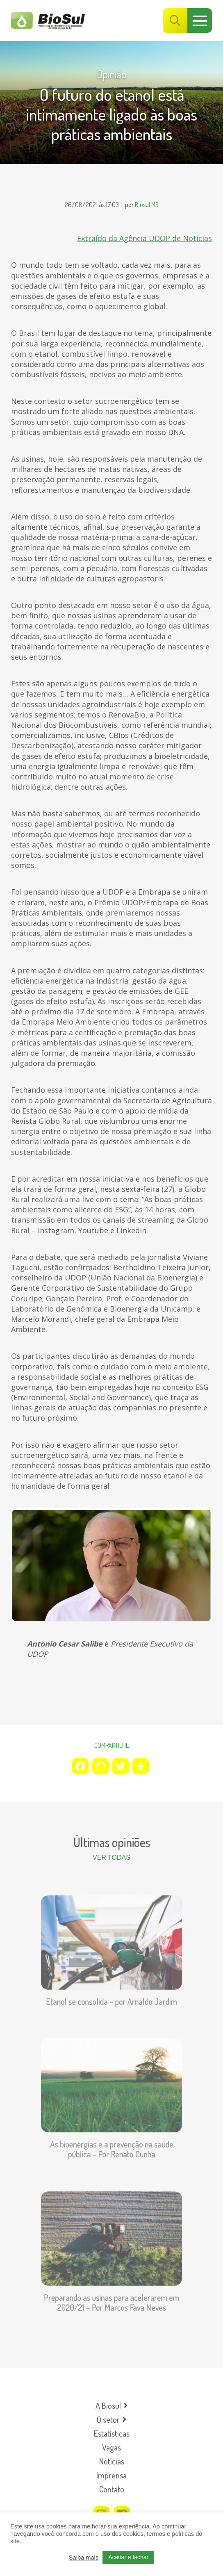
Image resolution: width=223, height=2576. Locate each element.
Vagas (111, 2447)
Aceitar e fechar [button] (128, 2557)
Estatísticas (112, 2433)
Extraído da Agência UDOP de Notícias (144, 238)
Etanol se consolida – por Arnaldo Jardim (111, 1995)
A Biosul (108, 2405)
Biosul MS (147, 204)
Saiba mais (84, 2557)
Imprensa (111, 2475)
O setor (108, 2419)
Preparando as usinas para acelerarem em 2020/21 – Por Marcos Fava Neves (111, 2296)
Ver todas (111, 1857)
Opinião (111, 74)
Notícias (111, 2461)
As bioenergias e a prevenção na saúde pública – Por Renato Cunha (111, 2143)
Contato (111, 2489)
